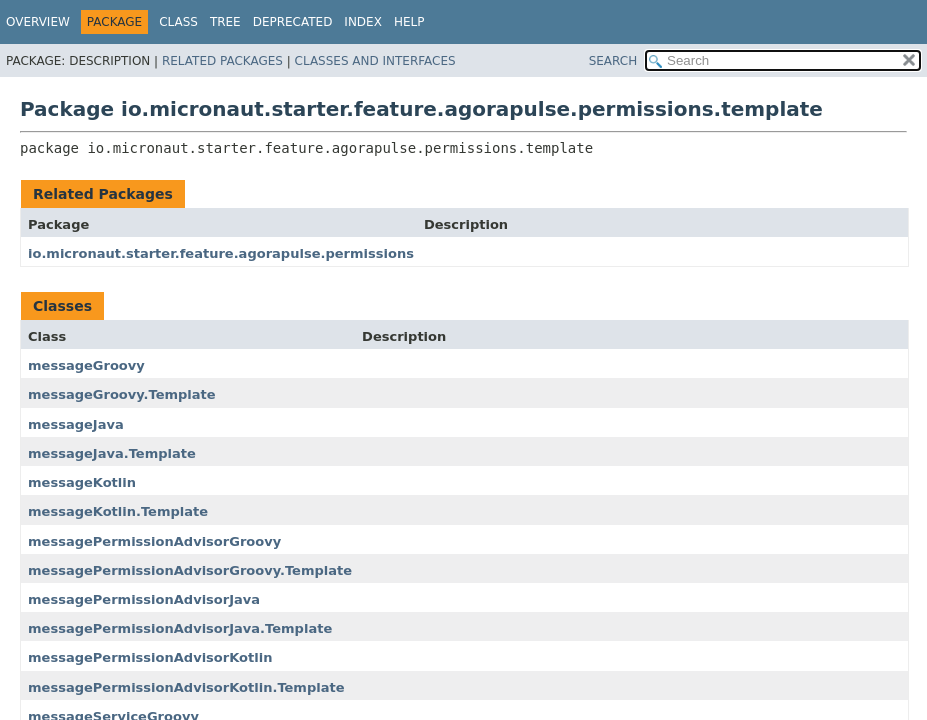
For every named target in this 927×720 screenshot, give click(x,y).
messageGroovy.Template (122, 394)
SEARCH (613, 61)
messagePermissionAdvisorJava (144, 599)
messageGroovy (86, 365)
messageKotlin (82, 482)
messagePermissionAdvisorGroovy (154, 541)
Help (409, 22)
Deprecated (293, 22)
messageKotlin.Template (118, 511)
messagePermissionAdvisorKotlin (150, 657)
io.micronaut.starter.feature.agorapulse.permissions (221, 253)
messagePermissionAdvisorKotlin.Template (186, 687)
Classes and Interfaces (375, 61)
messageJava (76, 424)
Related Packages (222, 61)
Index (363, 22)
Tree (225, 22)
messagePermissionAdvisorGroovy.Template (190, 570)
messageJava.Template (112, 453)
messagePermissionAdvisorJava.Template (180, 628)
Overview (38, 22)
